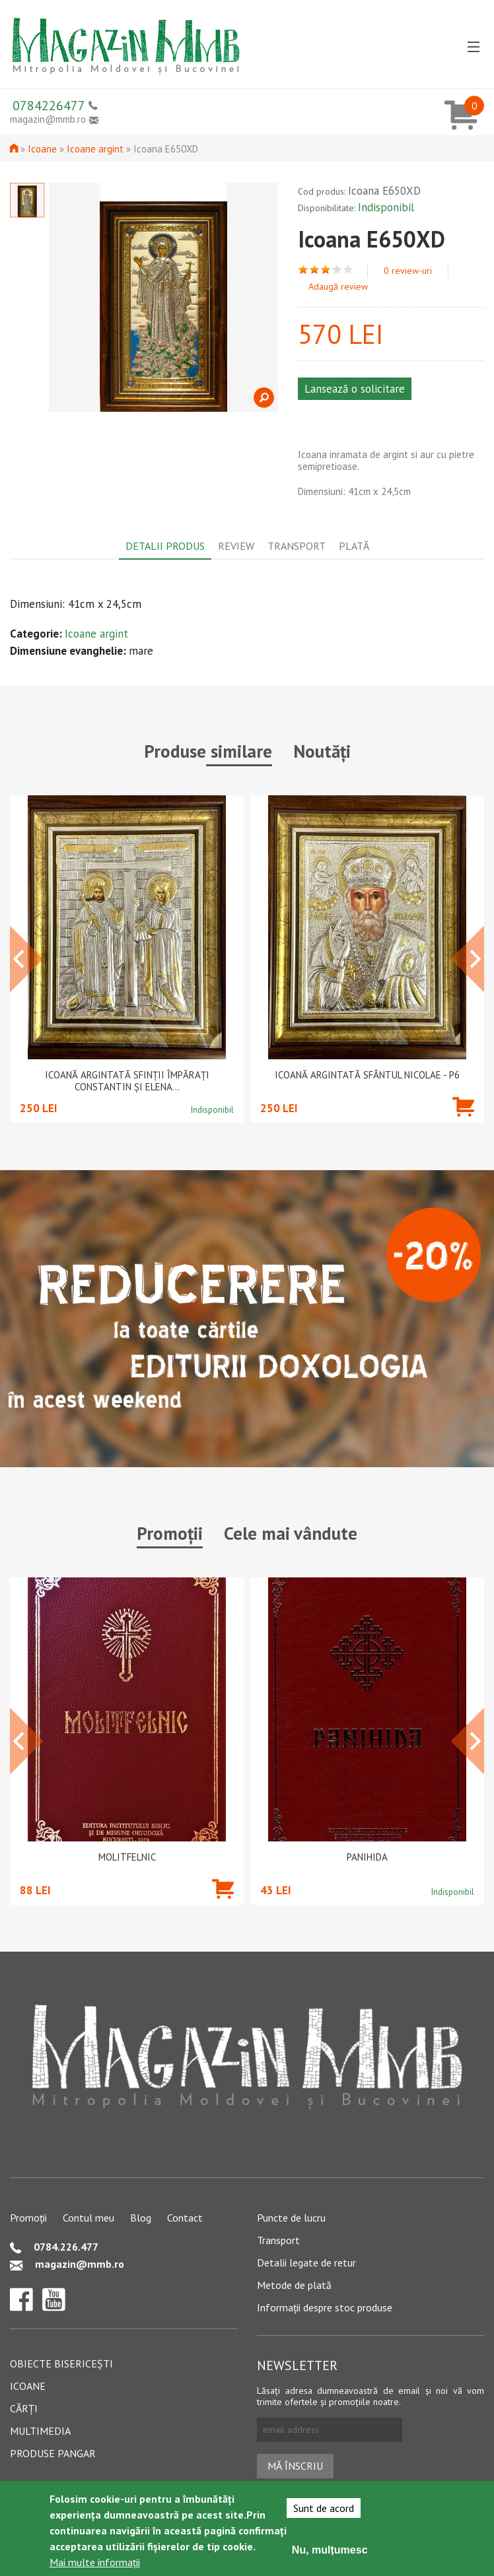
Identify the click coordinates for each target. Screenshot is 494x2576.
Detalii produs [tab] (165, 545)
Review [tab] (236, 545)
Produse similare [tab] (208, 751)
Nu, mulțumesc (330, 2550)
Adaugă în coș (463, 1126)
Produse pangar (53, 2453)
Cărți (24, 2408)
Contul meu (88, 2217)
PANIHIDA (367, 1857)
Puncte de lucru (291, 2217)
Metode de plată (294, 2285)
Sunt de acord (323, 2508)
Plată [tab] (354, 545)
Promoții (28, 2217)
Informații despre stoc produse (324, 2307)
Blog (140, 2217)
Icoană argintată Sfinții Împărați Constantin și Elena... (127, 1081)
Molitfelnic (127, 1857)
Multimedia (40, 2430)
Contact (185, 2217)
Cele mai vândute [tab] (290, 1533)
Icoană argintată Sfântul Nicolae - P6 (367, 1075)
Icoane (42, 149)
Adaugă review (338, 286)
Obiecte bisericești (61, 2363)
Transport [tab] (296, 545)
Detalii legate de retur (306, 2262)
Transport (278, 2240)
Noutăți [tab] (322, 751)
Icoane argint (95, 149)
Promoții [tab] (170, 1533)
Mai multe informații (95, 2562)
